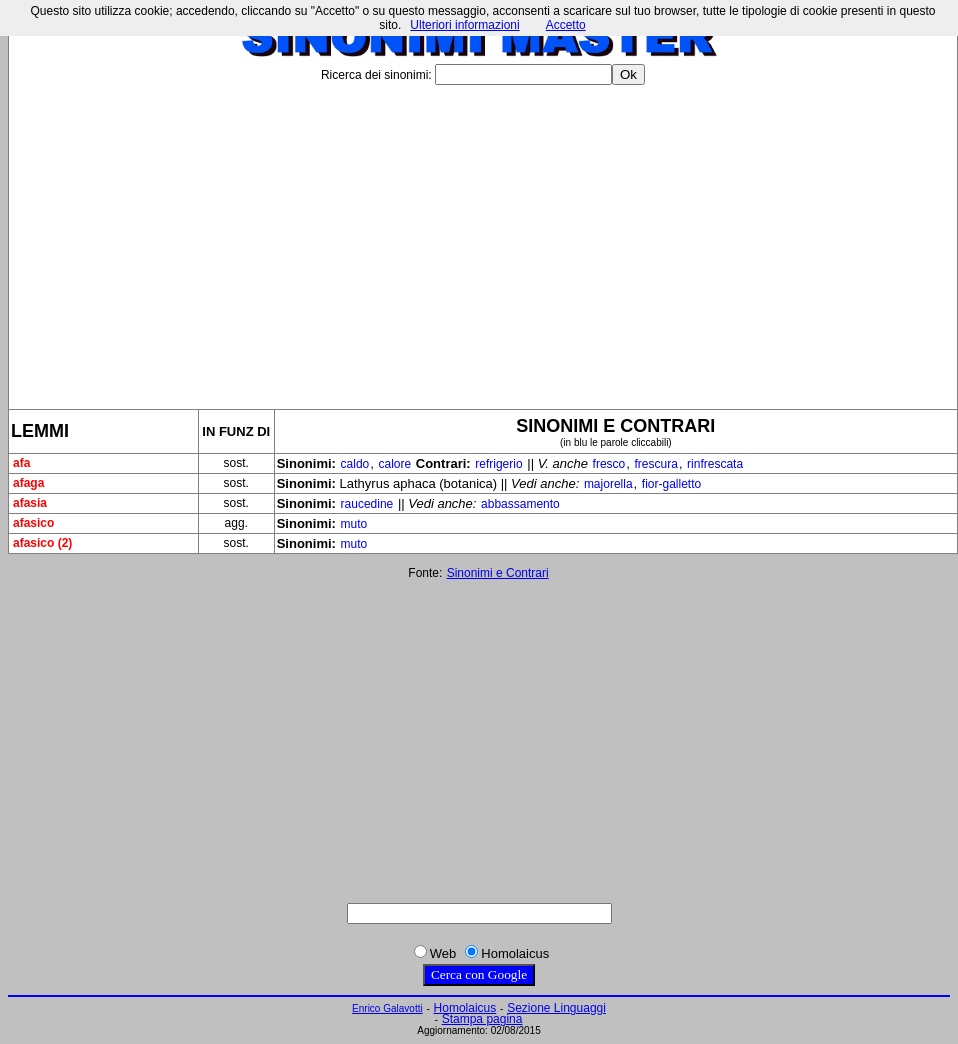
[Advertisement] (483, 239)
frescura (656, 464)
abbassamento (520, 504)
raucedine (367, 504)
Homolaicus (465, 1008)
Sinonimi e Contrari (498, 573)
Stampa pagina (482, 1019)
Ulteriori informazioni (464, 25)
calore (394, 464)
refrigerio (498, 464)
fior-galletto (671, 484)
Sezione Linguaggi (556, 1008)
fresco (609, 464)
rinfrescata (715, 464)
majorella (608, 484)
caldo (355, 464)
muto (354, 524)
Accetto (566, 25)
